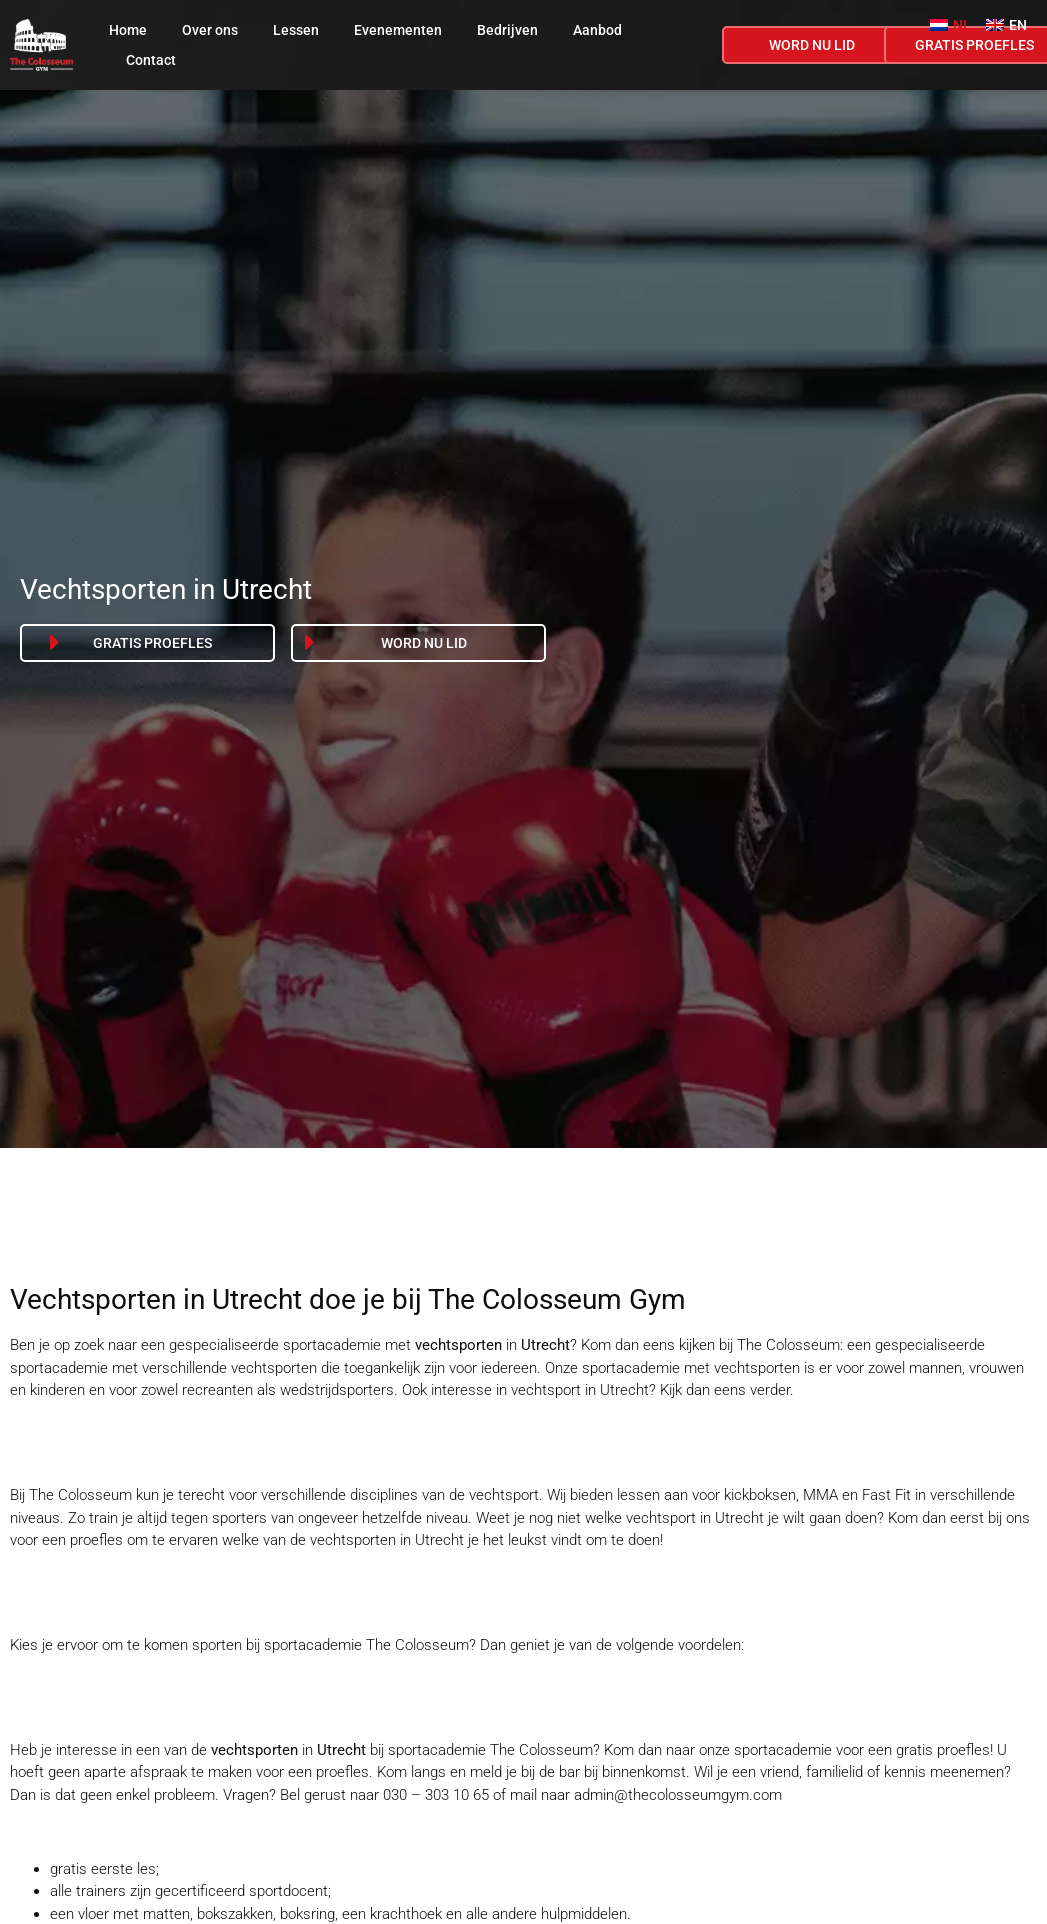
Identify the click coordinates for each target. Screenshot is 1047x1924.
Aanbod (597, 30)
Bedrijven (507, 30)
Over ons (210, 30)
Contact (151, 60)
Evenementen (398, 30)
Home (128, 30)
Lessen (296, 30)
